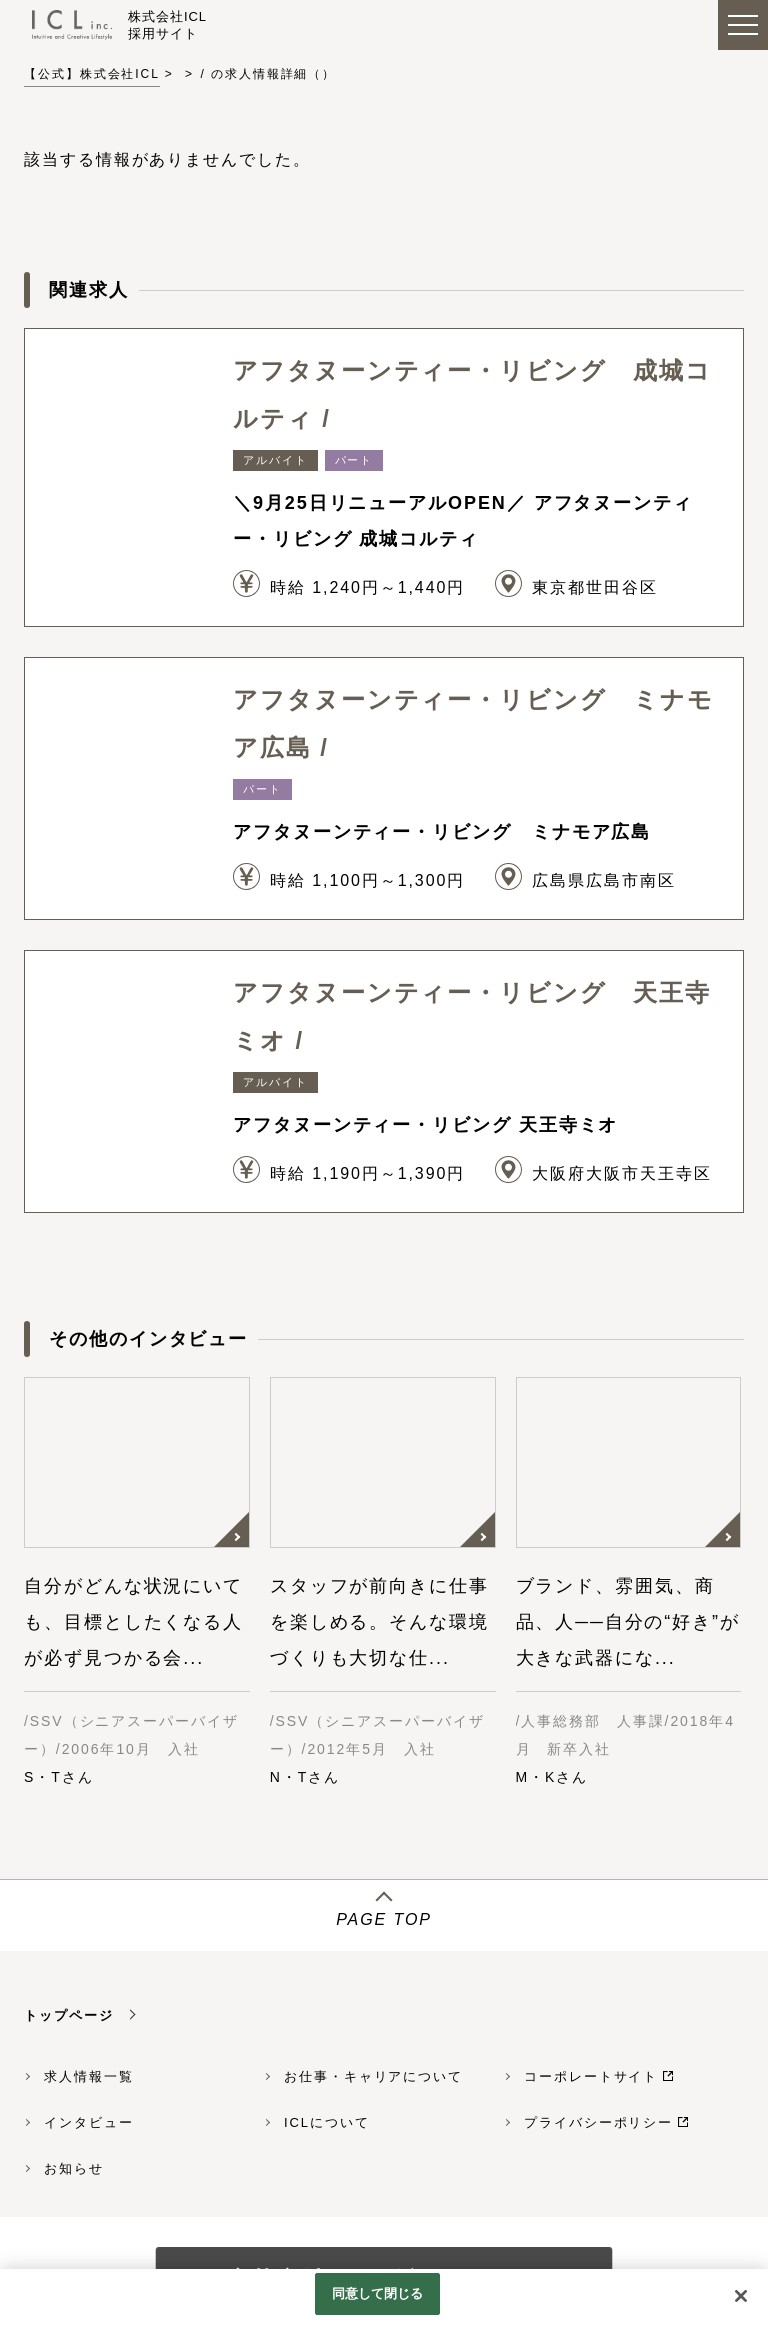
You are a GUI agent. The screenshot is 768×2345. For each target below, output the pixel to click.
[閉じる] (741, 2296)
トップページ (69, 2015)
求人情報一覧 (89, 2076)
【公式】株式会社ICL (92, 74)
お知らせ (74, 2168)
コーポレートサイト (591, 2076)
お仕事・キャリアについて (373, 2076)
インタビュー (89, 2122)
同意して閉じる (378, 2293)
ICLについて (327, 2122)
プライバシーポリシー (598, 2122)
